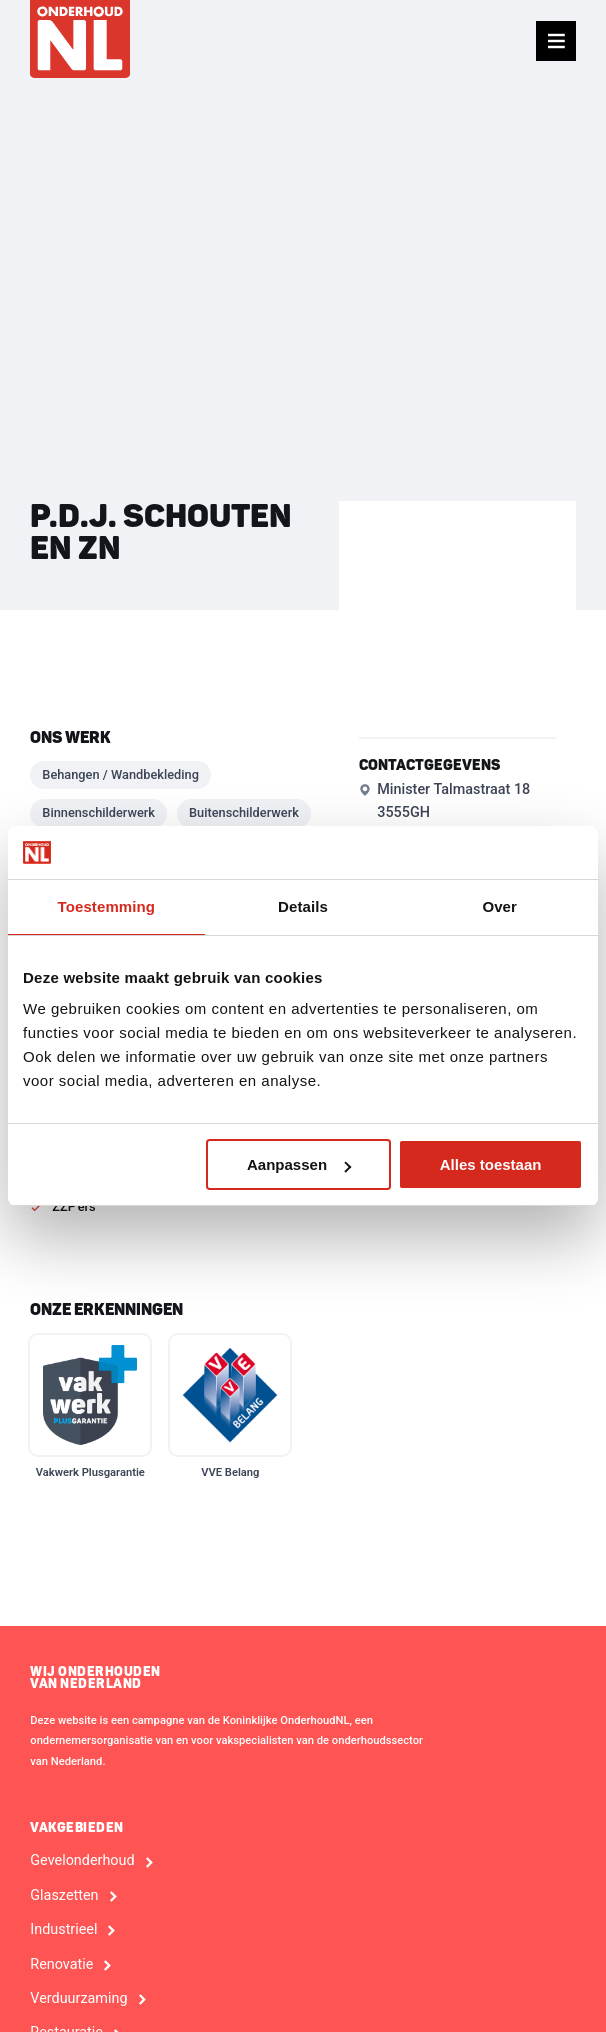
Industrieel (63, 1930)
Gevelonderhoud (82, 1861)
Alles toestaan (491, 1164)
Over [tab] (499, 906)
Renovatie (61, 1965)
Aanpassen (299, 1164)
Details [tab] (303, 906)
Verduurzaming (78, 1999)
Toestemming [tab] (107, 906)
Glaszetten (64, 1896)
